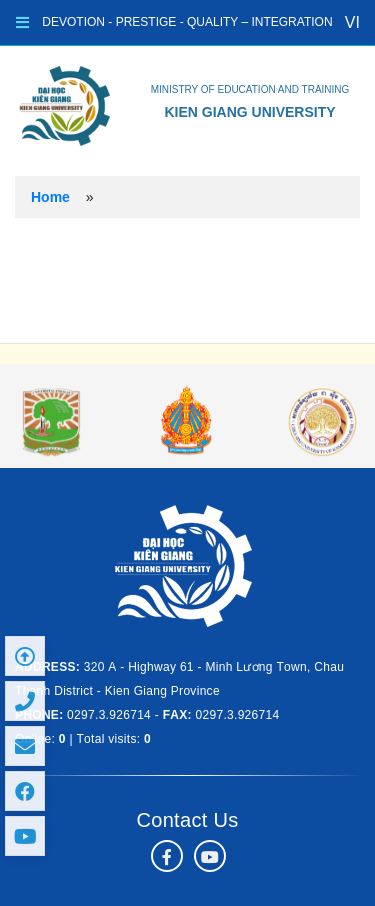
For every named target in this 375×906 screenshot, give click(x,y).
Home (50, 197)
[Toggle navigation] (22, 22)
